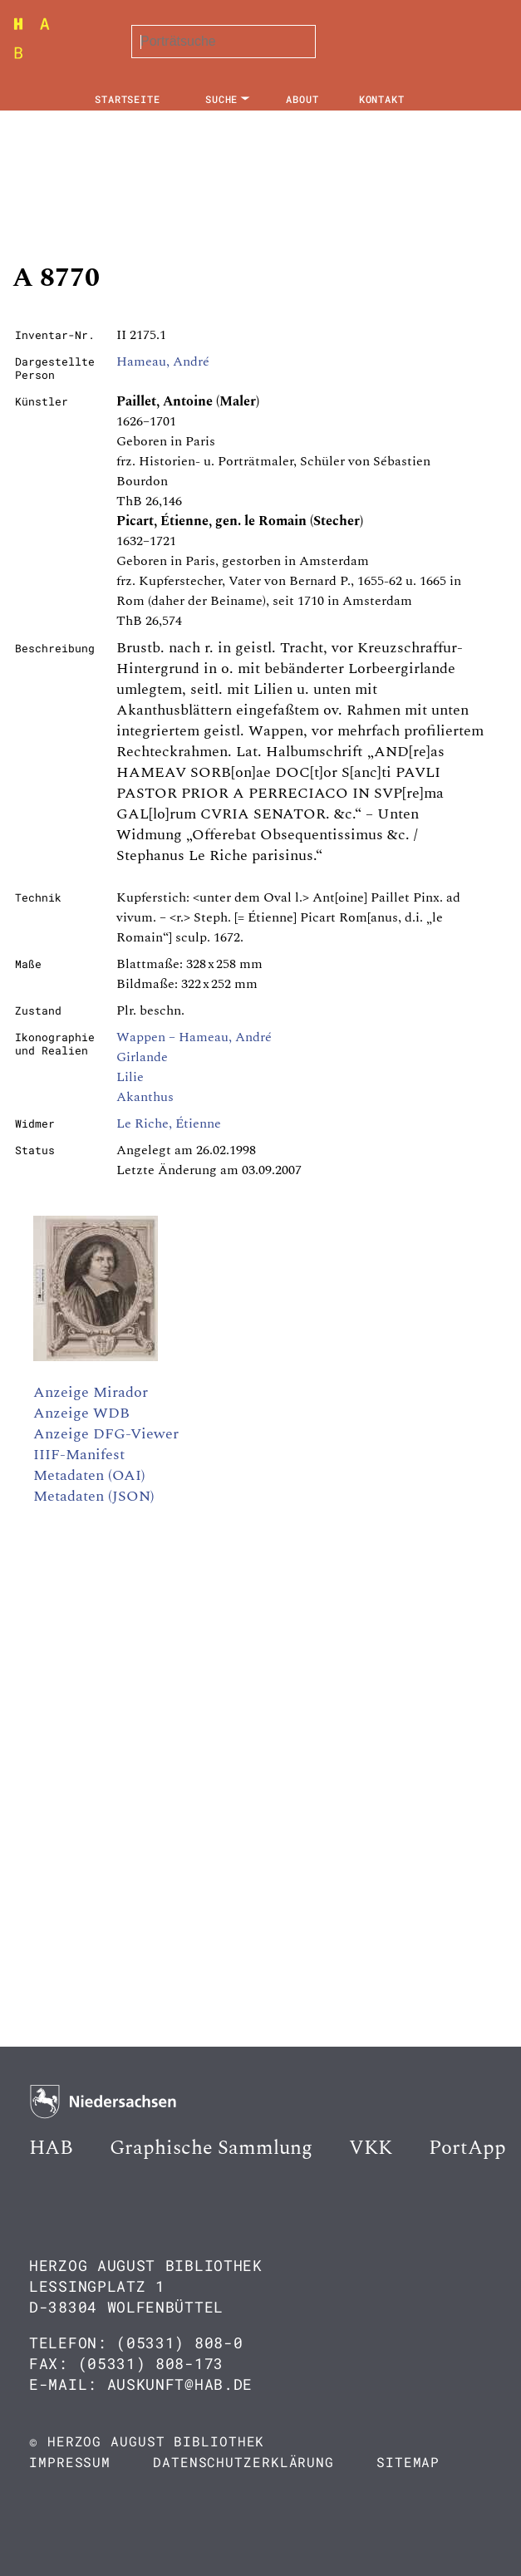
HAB (51, 2148)
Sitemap (408, 2461)
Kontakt (382, 99)
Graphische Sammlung (211, 2148)
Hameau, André (162, 361)
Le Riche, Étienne (168, 1123)
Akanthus (145, 1097)
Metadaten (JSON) (94, 1496)
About (302, 99)
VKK (370, 2148)
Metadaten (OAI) (89, 1475)
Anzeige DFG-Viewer (106, 1434)
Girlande (142, 1057)
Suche (221, 99)
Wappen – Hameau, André (194, 1037)
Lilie (130, 1077)
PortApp (467, 2148)
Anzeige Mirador (90, 1392)
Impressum (70, 2461)
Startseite (127, 99)
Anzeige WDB (81, 1413)
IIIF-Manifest (79, 1454)
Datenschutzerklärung (243, 2461)
